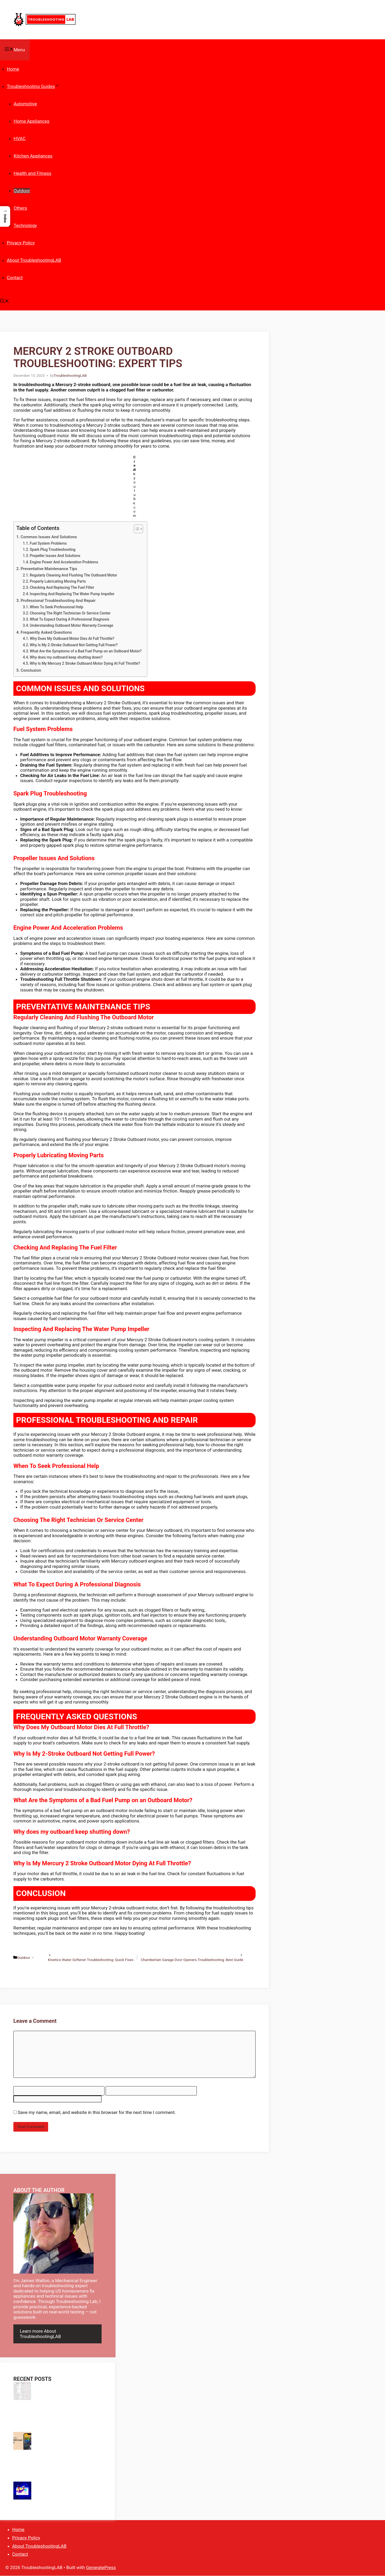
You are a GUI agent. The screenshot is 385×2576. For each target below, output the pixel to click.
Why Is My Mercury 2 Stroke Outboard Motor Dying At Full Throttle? (85, 663)
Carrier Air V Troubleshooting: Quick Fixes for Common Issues (55, 2419)
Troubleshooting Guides (33, 86)
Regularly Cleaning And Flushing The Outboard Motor (73, 575)
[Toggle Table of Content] (136, 528)
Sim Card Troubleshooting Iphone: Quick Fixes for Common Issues (67, 2444)
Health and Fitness (32, 173)
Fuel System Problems (48, 543)
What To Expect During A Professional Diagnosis (69, 619)
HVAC (19, 138)
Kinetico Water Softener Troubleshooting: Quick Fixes (90, 1960)
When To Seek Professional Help (56, 607)
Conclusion (31, 670)
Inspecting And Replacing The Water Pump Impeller (72, 594)
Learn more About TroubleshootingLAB (40, 2333)
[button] (4, 301)
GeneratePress (101, 2567)
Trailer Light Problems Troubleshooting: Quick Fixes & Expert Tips (53, 2469)
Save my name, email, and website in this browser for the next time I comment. (97, 2112)
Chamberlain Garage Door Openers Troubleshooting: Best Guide (192, 1960)
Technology (25, 225)
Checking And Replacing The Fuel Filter (62, 587)
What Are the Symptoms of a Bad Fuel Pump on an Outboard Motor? (85, 651)
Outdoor (22, 190)
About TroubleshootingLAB (34, 260)
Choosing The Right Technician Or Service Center (70, 613)
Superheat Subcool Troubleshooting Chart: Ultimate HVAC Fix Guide (66, 2394)
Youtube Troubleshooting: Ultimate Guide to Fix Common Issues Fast (65, 2494)
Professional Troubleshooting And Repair (58, 600)
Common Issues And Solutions (49, 537)
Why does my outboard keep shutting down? (66, 657)
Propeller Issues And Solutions (55, 555)
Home (13, 69)
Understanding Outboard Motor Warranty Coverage (71, 625)
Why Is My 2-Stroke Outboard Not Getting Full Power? (74, 645)
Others (20, 208)
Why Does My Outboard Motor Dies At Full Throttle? (72, 638)
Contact (15, 277)
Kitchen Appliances (33, 156)
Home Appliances (31, 121)
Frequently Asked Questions (46, 632)
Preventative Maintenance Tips (49, 568)
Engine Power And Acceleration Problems (64, 562)
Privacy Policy (21, 242)
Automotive (25, 103)
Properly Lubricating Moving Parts (58, 581)
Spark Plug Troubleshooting (52, 549)
